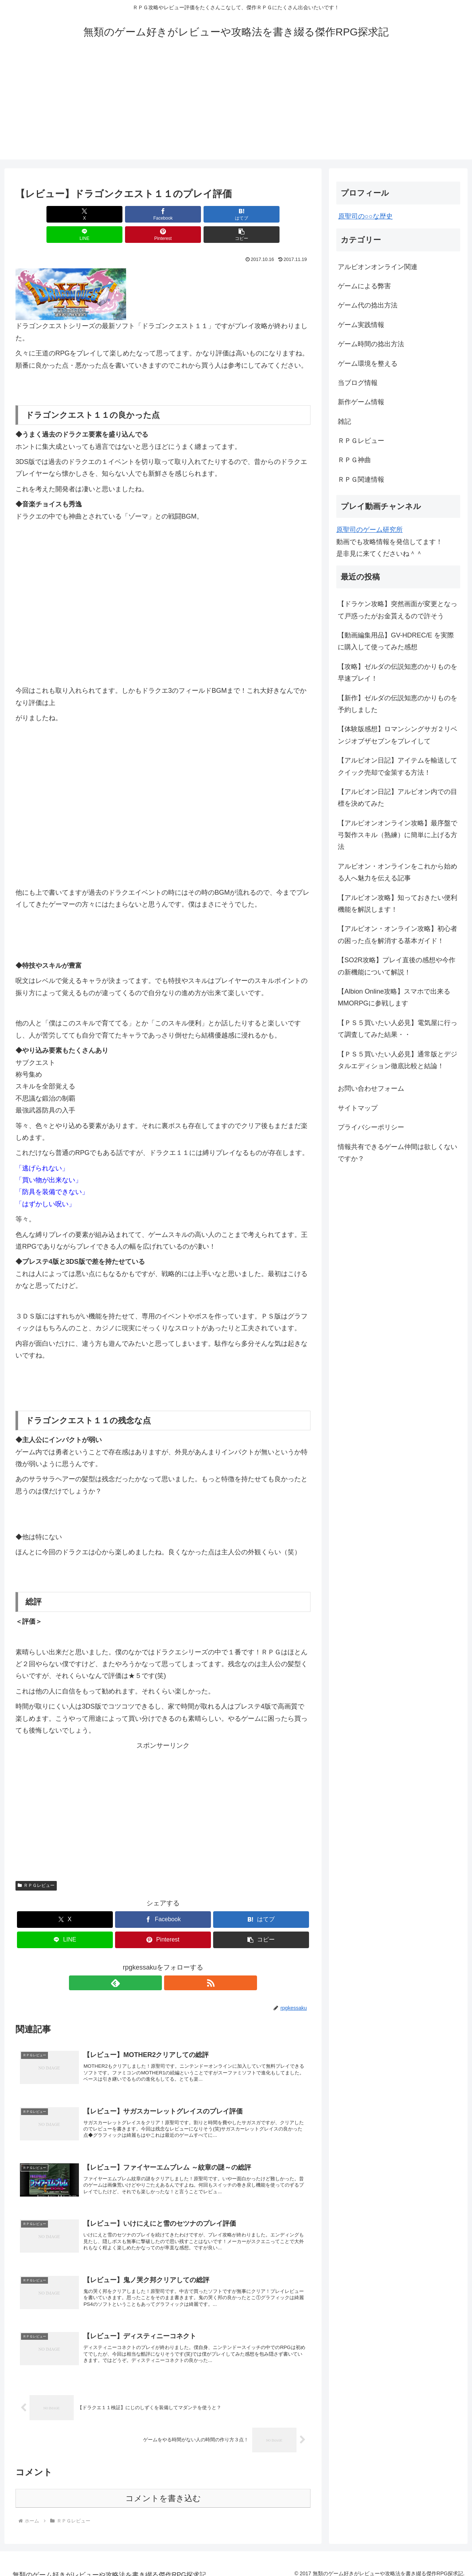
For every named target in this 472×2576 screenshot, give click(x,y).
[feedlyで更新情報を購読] (154, 1962)
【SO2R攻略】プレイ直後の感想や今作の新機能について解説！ (396, 966)
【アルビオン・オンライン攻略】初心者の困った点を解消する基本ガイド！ (397, 934)
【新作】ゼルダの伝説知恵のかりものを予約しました (397, 703)
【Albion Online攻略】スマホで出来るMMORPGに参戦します (394, 997)
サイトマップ (358, 1108)
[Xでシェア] (39, 214)
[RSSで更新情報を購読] (171, 1962)
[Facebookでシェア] (88, 214)
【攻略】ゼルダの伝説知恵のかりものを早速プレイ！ (397, 672)
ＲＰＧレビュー (36, 1865)
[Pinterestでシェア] (237, 214)
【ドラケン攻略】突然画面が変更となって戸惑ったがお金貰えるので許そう (397, 609)
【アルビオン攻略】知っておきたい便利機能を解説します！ (397, 903)
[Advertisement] (236, 107)
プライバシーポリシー (371, 1127)
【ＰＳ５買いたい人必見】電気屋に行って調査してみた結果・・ (397, 1028)
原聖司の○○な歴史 (365, 216)
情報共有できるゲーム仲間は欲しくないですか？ (397, 1152)
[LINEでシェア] (187, 214)
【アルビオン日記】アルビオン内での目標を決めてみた (397, 797)
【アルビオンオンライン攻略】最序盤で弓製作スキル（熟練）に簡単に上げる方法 (397, 835)
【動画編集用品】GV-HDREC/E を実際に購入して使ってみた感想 (396, 641)
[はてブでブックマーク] (138, 214)
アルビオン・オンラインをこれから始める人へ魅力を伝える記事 (397, 872)
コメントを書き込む (163, 2490)
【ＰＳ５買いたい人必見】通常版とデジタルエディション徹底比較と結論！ (397, 1060)
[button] (286, 214)
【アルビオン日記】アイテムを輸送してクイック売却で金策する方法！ (397, 766)
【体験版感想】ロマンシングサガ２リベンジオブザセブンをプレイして (397, 734)
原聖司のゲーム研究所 (369, 529)
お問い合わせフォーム (371, 1088)
